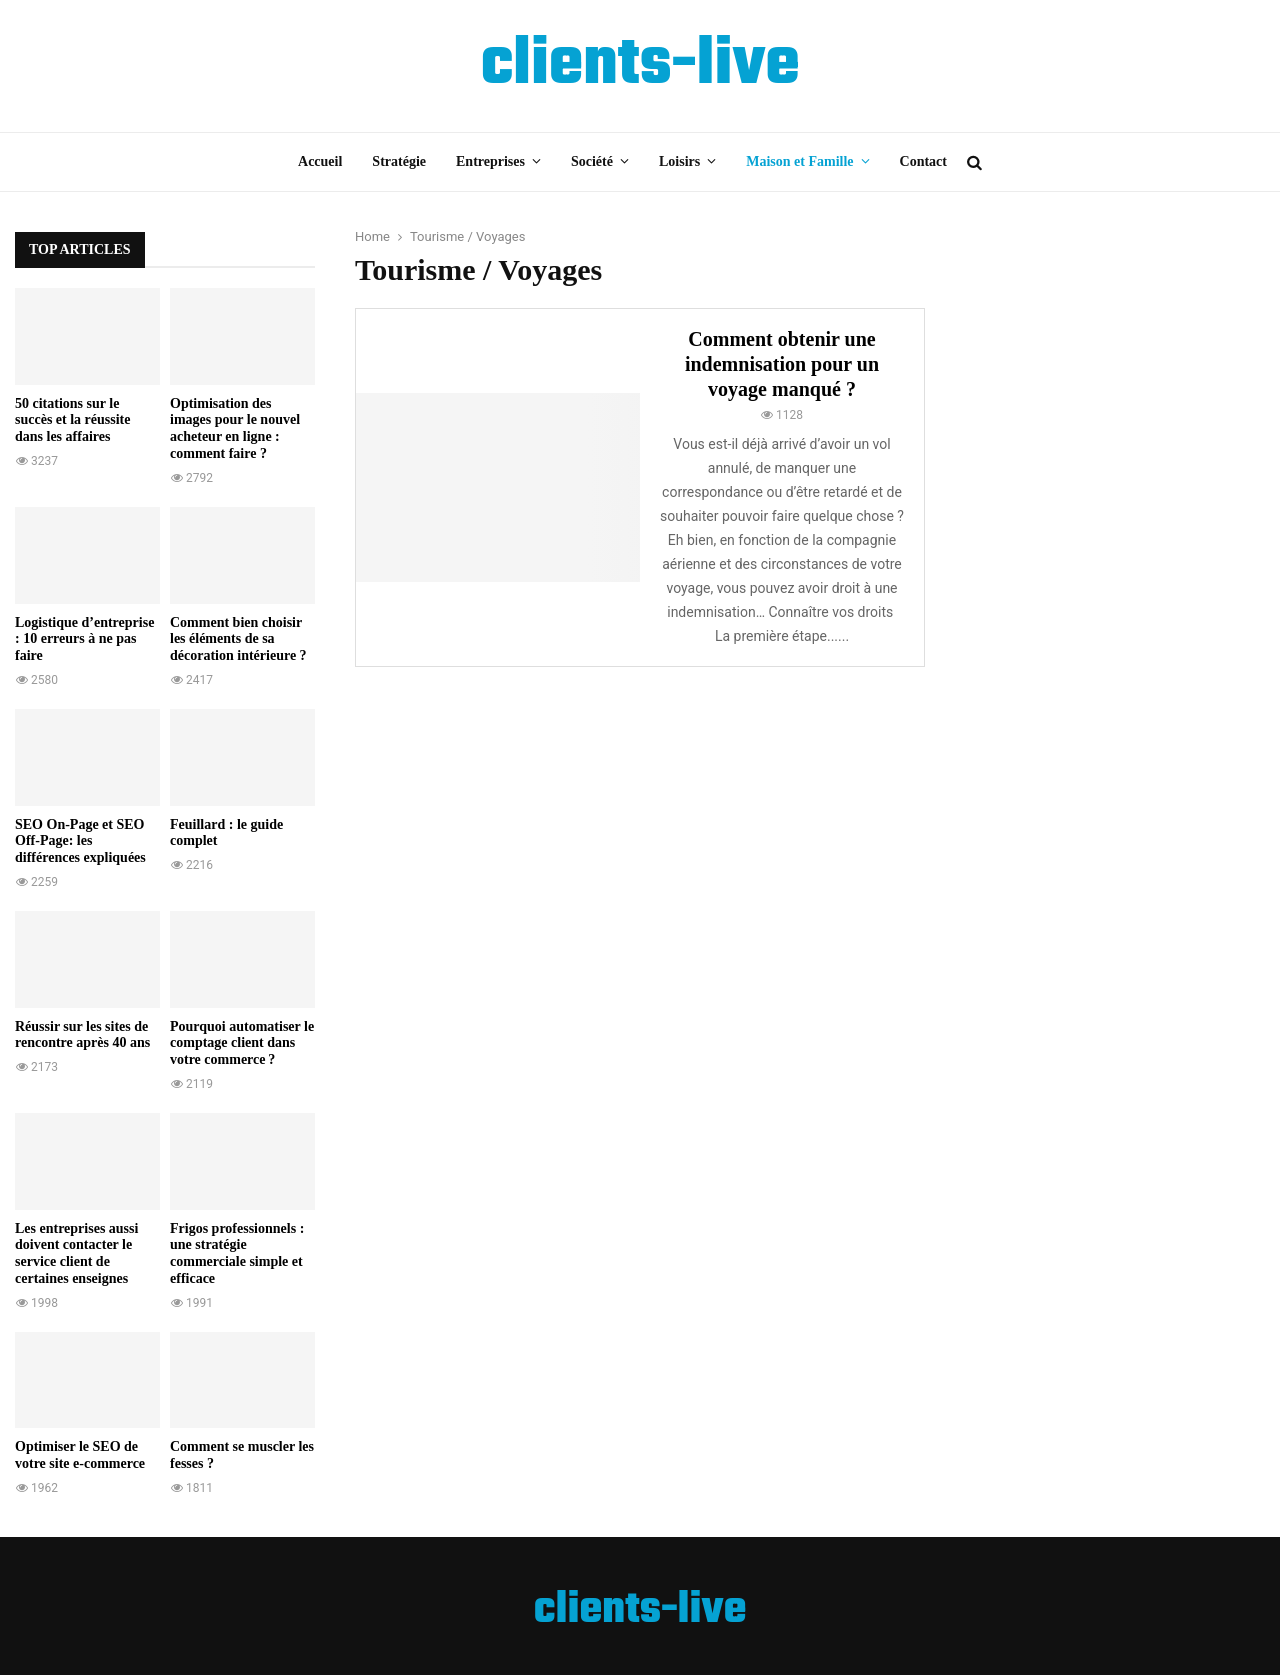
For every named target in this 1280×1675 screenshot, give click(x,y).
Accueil (320, 161)
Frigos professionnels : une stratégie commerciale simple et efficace (237, 1253)
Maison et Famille (799, 161)
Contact (923, 161)
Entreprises (490, 161)
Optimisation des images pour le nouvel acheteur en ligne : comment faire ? (235, 428)
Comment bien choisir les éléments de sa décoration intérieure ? (238, 639)
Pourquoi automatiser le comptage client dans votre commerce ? (242, 1043)
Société (592, 161)
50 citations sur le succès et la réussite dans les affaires (72, 420)
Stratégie (399, 161)
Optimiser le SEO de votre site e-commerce (80, 1455)
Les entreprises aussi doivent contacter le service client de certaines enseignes (76, 1253)
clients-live (640, 66)
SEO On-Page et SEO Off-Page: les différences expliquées (80, 841)
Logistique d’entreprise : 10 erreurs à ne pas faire (84, 639)
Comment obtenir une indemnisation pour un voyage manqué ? (782, 364)
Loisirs (679, 161)
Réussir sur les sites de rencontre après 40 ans (82, 1035)
